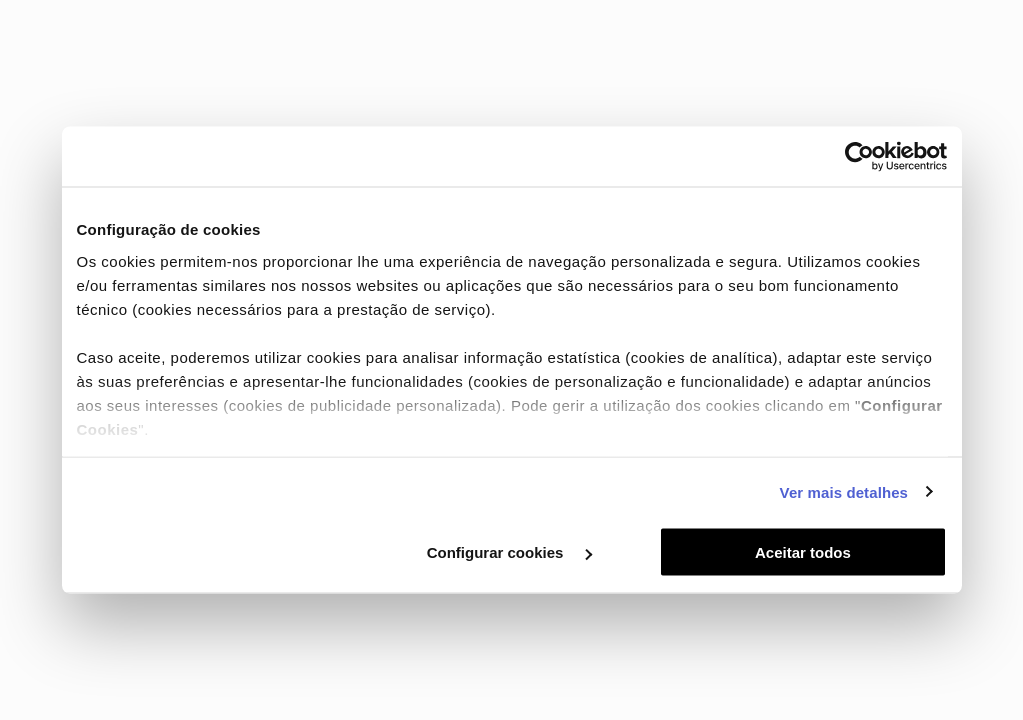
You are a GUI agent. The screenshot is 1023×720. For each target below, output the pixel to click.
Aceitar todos (803, 552)
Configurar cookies (509, 552)
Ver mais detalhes (844, 491)
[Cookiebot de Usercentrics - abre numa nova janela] (859, 157)
